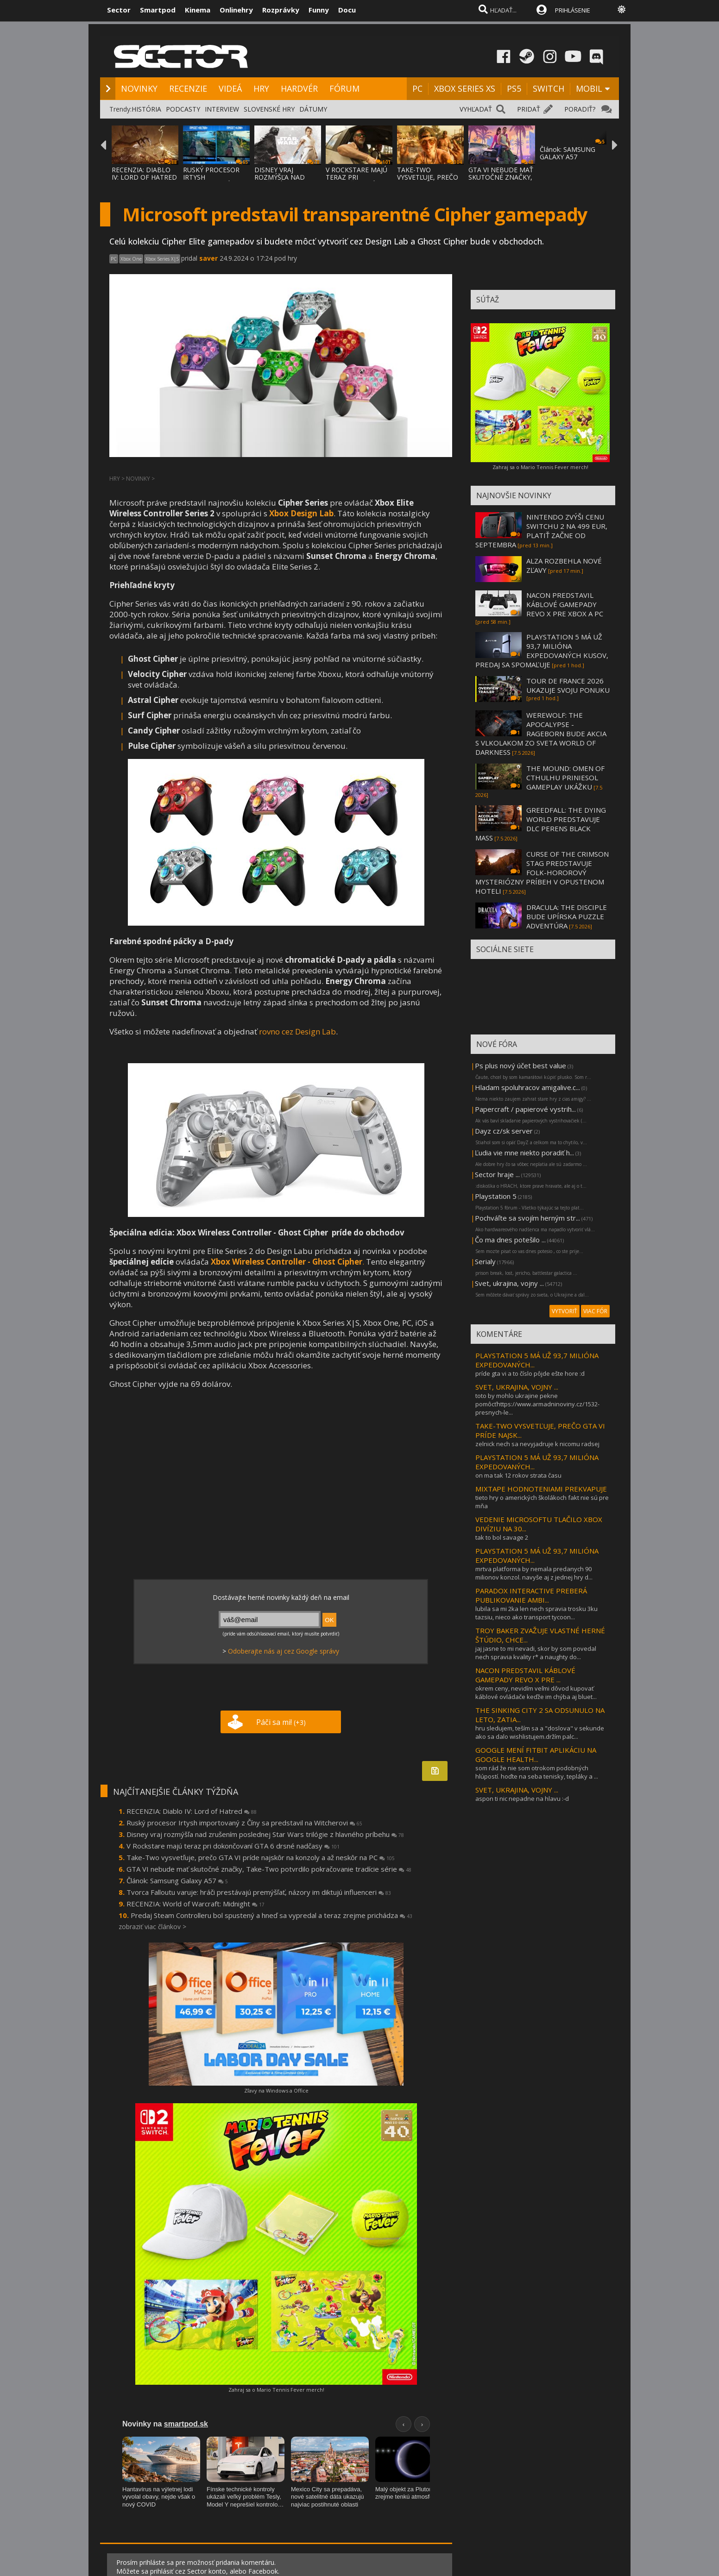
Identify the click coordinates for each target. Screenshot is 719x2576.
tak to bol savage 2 (501, 1537)
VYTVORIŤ (564, 1311)
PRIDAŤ (528, 109)
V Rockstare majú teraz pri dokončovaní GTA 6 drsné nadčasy (233, 1845)
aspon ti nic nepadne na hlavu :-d (522, 1798)
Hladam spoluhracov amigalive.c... (527, 1087)
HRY (261, 88)
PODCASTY (183, 109)
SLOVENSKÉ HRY (269, 109)
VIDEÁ (230, 88)
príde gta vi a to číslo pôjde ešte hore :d (530, 1373)
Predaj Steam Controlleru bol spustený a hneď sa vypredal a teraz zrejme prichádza (271, 1915)
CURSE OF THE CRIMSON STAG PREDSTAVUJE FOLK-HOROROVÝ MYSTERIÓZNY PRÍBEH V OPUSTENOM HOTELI (542, 872)
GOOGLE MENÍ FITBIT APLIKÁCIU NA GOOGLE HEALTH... (535, 1754)
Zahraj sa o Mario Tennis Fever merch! (276, 2389)
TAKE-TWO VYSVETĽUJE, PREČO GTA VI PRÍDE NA (427, 177)
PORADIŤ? (579, 109)
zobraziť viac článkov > (152, 1926)
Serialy (485, 1261)
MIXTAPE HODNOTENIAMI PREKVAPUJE (541, 1488)
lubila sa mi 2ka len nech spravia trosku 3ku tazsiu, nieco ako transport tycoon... (536, 1613)
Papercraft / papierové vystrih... (525, 1109)
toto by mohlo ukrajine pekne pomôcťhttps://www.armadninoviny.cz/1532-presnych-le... (537, 1403)
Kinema (197, 9)
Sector (119, 9)
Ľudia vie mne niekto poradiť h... (524, 1152)
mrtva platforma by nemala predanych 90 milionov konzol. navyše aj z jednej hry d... (534, 1573)
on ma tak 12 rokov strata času (518, 1475)
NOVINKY (139, 88)
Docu (347, 9)
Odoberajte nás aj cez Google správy (283, 1651)
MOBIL (589, 88)
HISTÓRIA (146, 109)
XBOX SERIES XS (464, 88)
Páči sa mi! (281, 1722)
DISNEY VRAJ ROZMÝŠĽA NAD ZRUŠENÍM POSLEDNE (279, 180)
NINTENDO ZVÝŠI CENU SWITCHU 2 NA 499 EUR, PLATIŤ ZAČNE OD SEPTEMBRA (541, 530)
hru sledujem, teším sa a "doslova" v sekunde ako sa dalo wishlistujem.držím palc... (539, 1732)
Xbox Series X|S (162, 259)
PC (417, 88)
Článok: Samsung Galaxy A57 (177, 1880)
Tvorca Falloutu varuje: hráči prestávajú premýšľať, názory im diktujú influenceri (258, 1892)
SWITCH (548, 88)
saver (208, 258)
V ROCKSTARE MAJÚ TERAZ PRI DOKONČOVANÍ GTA (357, 177)
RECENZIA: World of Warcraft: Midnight (195, 1903)
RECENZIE (188, 88)
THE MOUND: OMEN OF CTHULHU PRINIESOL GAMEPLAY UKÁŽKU (565, 777)
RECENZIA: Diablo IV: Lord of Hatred (191, 1811)
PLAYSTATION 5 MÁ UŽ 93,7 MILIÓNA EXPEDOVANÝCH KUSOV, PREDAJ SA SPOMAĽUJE (541, 650)
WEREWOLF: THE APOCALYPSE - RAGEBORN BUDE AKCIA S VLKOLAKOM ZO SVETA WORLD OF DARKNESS (540, 733)
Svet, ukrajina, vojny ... (509, 1283)
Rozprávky (280, 9)
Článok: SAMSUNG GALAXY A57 (567, 153)
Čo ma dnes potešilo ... (510, 1239)
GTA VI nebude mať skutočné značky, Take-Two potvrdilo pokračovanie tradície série (268, 1869)
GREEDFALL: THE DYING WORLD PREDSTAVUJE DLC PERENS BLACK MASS (540, 823)
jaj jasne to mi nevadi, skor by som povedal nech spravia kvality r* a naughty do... (535, 1652)
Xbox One (131, 259)
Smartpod (158, 9)
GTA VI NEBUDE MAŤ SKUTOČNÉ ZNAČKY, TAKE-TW (500, 177)
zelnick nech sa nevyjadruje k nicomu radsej (537, 1444)
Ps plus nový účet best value (520, 1065)
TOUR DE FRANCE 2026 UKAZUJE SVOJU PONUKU (568, 685)
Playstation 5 (496, 1196)
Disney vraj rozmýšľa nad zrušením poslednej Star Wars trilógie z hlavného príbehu (265, 1834)
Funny (319, 9)
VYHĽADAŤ (476, 109)
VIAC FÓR (595, 1311)
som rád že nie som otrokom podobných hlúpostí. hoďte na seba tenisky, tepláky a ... (536, 1772)
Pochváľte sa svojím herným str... (527, 1217)
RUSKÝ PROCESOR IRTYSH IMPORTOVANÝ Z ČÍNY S (211, 180)
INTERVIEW (222, 109)
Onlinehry (236, 9)
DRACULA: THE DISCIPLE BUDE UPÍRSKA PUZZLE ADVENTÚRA (566, 916)
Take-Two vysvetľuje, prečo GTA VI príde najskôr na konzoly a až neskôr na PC (260, 1857)
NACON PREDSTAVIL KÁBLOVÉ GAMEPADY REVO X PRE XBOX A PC (564, 604)
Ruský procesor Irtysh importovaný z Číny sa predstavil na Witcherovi (244, 1822)
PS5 (514, 88)
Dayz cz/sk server (504, 1130)
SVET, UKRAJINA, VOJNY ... (516, 1386)
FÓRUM (344, 88)
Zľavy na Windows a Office (276, 2090)
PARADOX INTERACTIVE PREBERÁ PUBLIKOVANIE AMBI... (531, 1595)
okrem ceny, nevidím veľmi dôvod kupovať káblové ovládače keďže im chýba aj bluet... (536, 1692)
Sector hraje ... (497, 1174)
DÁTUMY (313, 109)
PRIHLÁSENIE (572, 10)
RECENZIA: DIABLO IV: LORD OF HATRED (144, 173)
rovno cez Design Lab (297, 1031)
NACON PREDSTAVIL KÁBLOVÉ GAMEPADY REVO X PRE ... (525, 1675)
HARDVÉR (299, 88)
